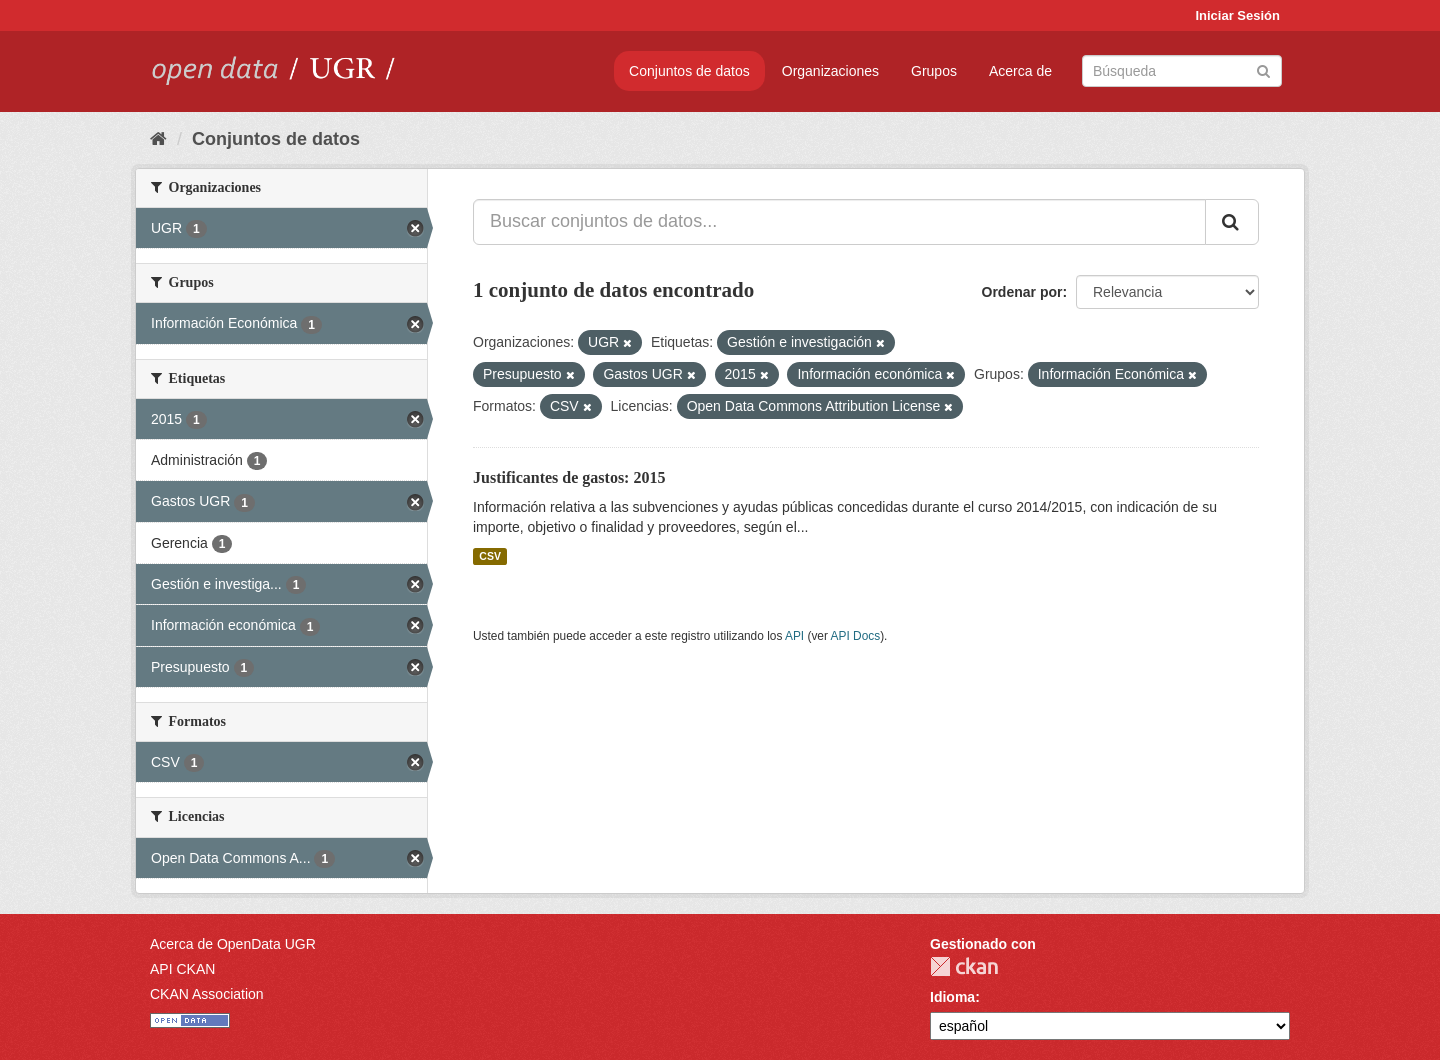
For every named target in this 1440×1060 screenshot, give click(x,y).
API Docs (856, 636)
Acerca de (1020, 71)
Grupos (934, 71)
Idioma (952, 997)
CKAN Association (207, 994)
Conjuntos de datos (689, 71)
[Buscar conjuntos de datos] (1182, 71)
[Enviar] (1263, 69)
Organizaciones (830, 71)
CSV (490, 556)
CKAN (964, 966)
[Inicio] (158, 139)
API (794, 636)
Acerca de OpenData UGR (233, 944)
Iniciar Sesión (1237, 15)
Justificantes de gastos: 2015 (569, 477)
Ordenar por (1022, 292)
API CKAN (182, 969)
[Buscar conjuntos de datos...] (839, 222)
